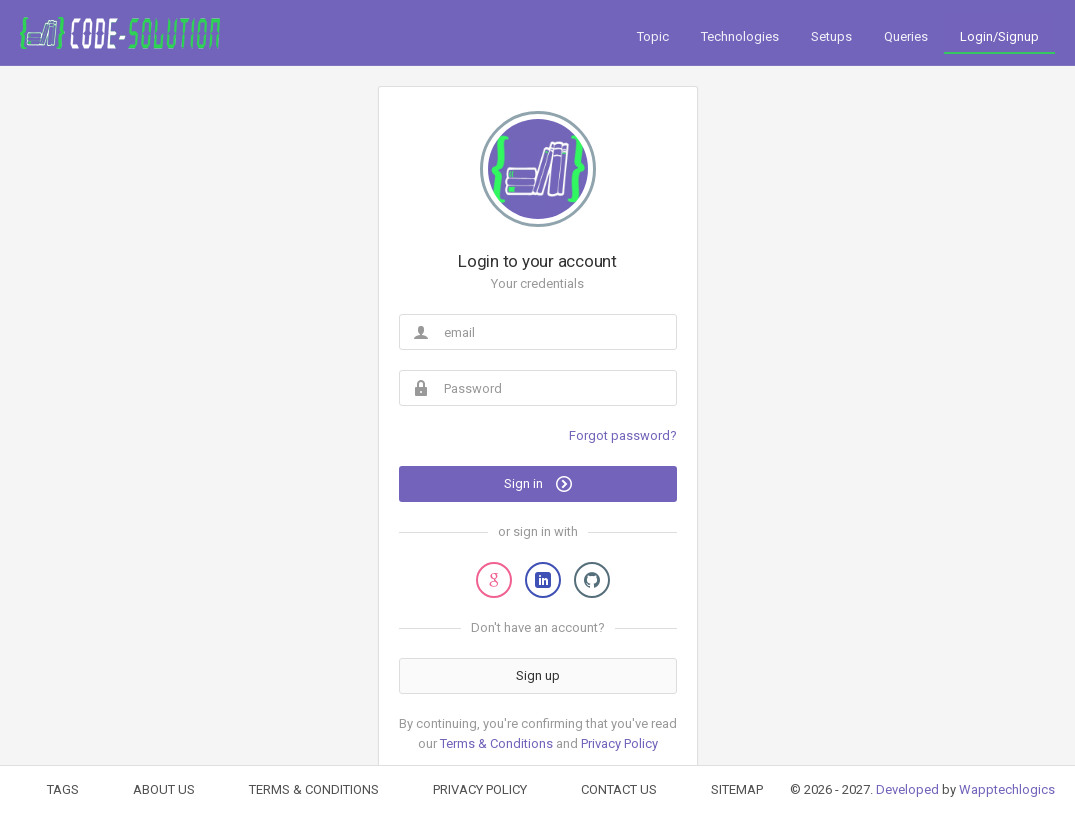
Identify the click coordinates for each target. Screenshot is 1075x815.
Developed (907, 789)
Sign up (538, 675)
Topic (653, 36)
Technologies (740, 36)
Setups (831, 36)
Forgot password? (623, 435)
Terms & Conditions (496, 743)
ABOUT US (164, 789)
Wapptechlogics (1007, 789)
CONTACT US (619, 789)
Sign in (538, 484)
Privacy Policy (619, 743)
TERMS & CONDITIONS (314, 789)
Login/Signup (999, 36)
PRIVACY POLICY (480, 789)
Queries (906, 36)
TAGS (63, 789)
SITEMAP (737, 789)
